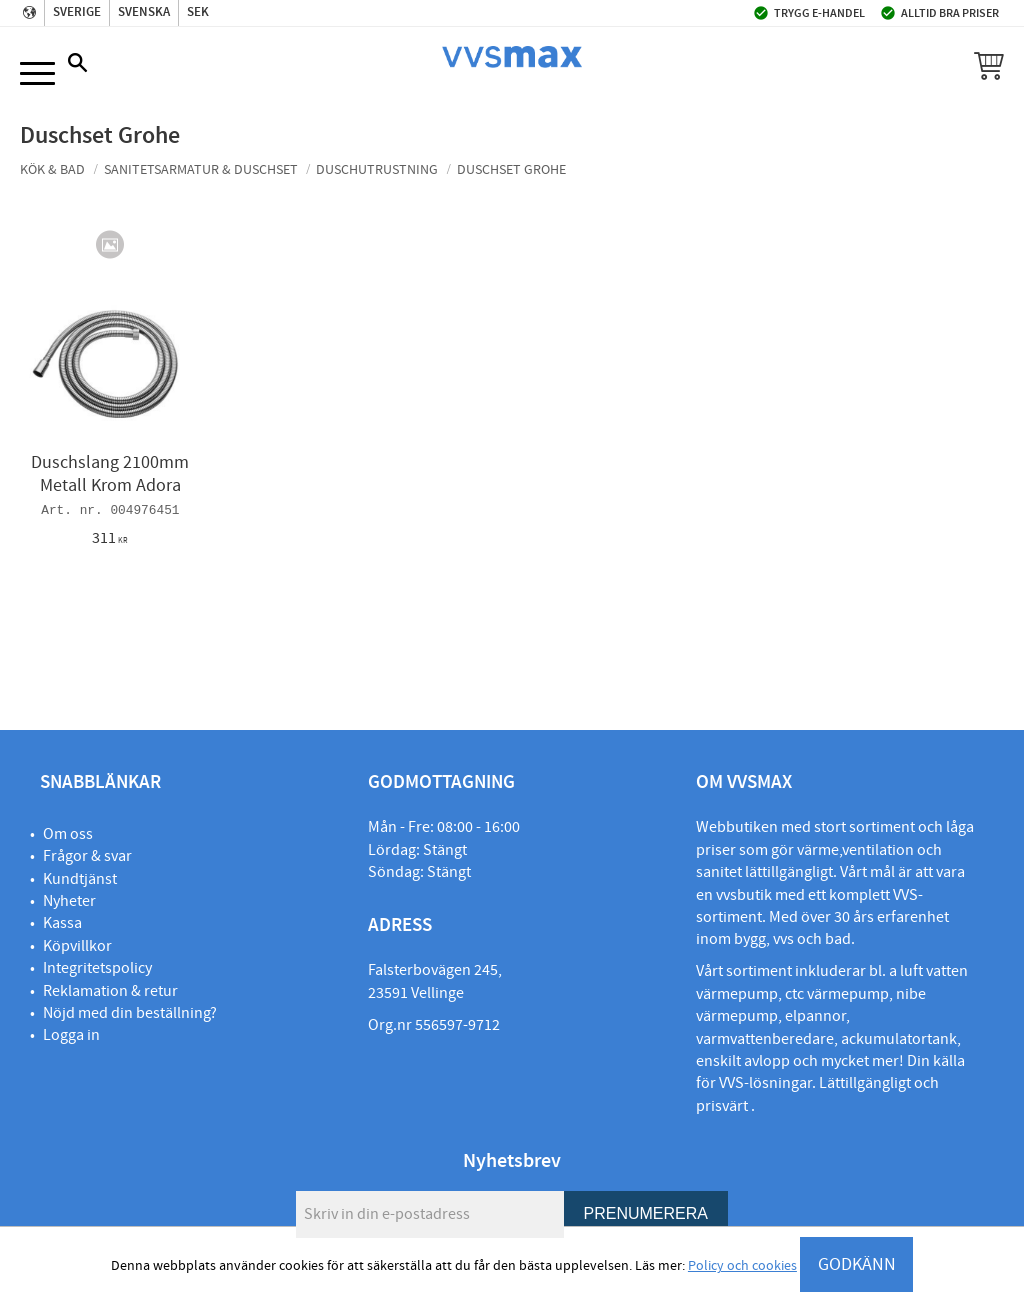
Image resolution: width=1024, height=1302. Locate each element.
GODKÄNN (857, 1264)
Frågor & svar (87, 856)
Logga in (71, 1035)
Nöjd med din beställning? (130, 1013)
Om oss (68, 834)
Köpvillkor (77, 946)
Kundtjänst (80, 879)
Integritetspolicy (97, 968)
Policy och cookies (742, 1266)
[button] (37, 74)
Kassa (62, 923)
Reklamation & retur (110, 991)
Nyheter (69, 901)
